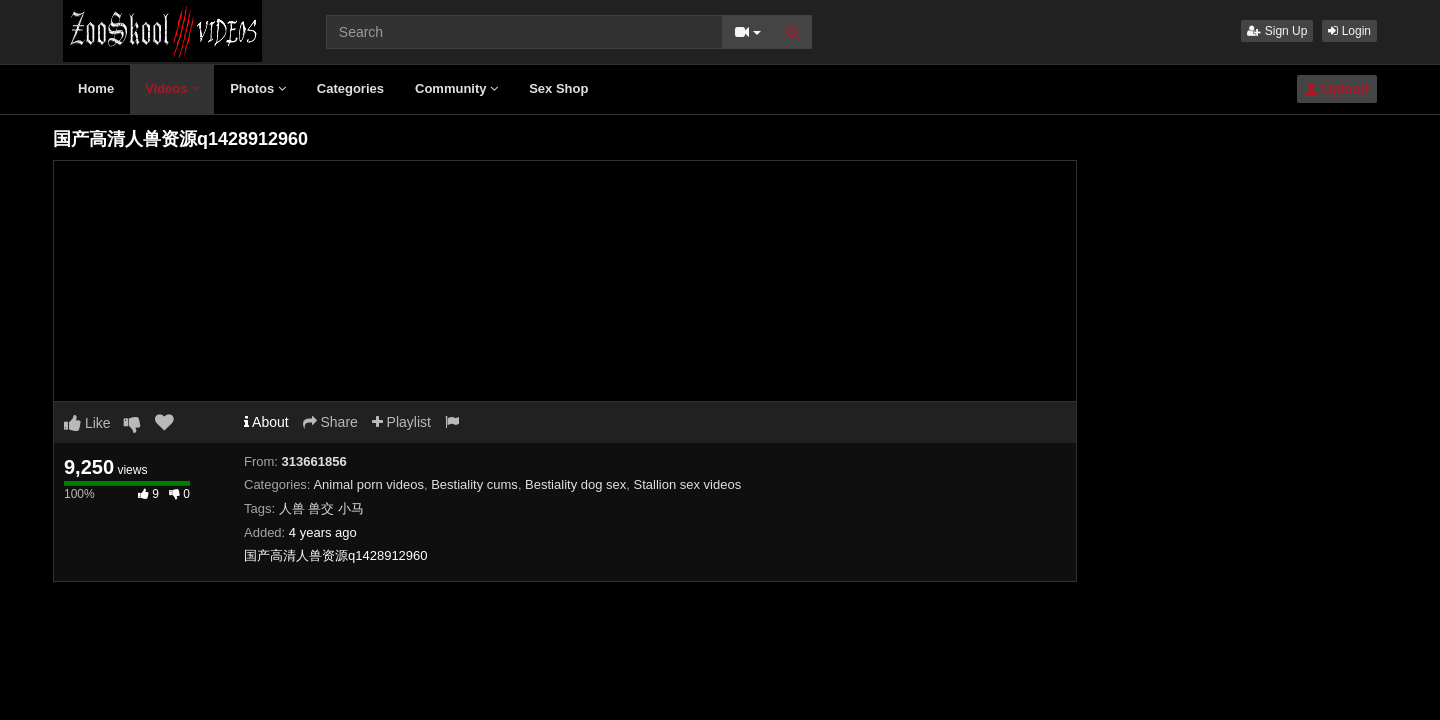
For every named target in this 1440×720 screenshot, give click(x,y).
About (266, 422)
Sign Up (1277, 31)
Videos (172, 88)
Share (330, 422)
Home (96, 88)
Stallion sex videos (688, 484)
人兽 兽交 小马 (321, 508)
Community (456, 88)
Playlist (401, 422)
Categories (350, 88)
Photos (258, 88)
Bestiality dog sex (575, 484)
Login (1349, 31)
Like (87, 423)
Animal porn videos (368, 484)
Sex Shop (558, 88)
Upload (1337, 89)
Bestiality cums (474, 484)
